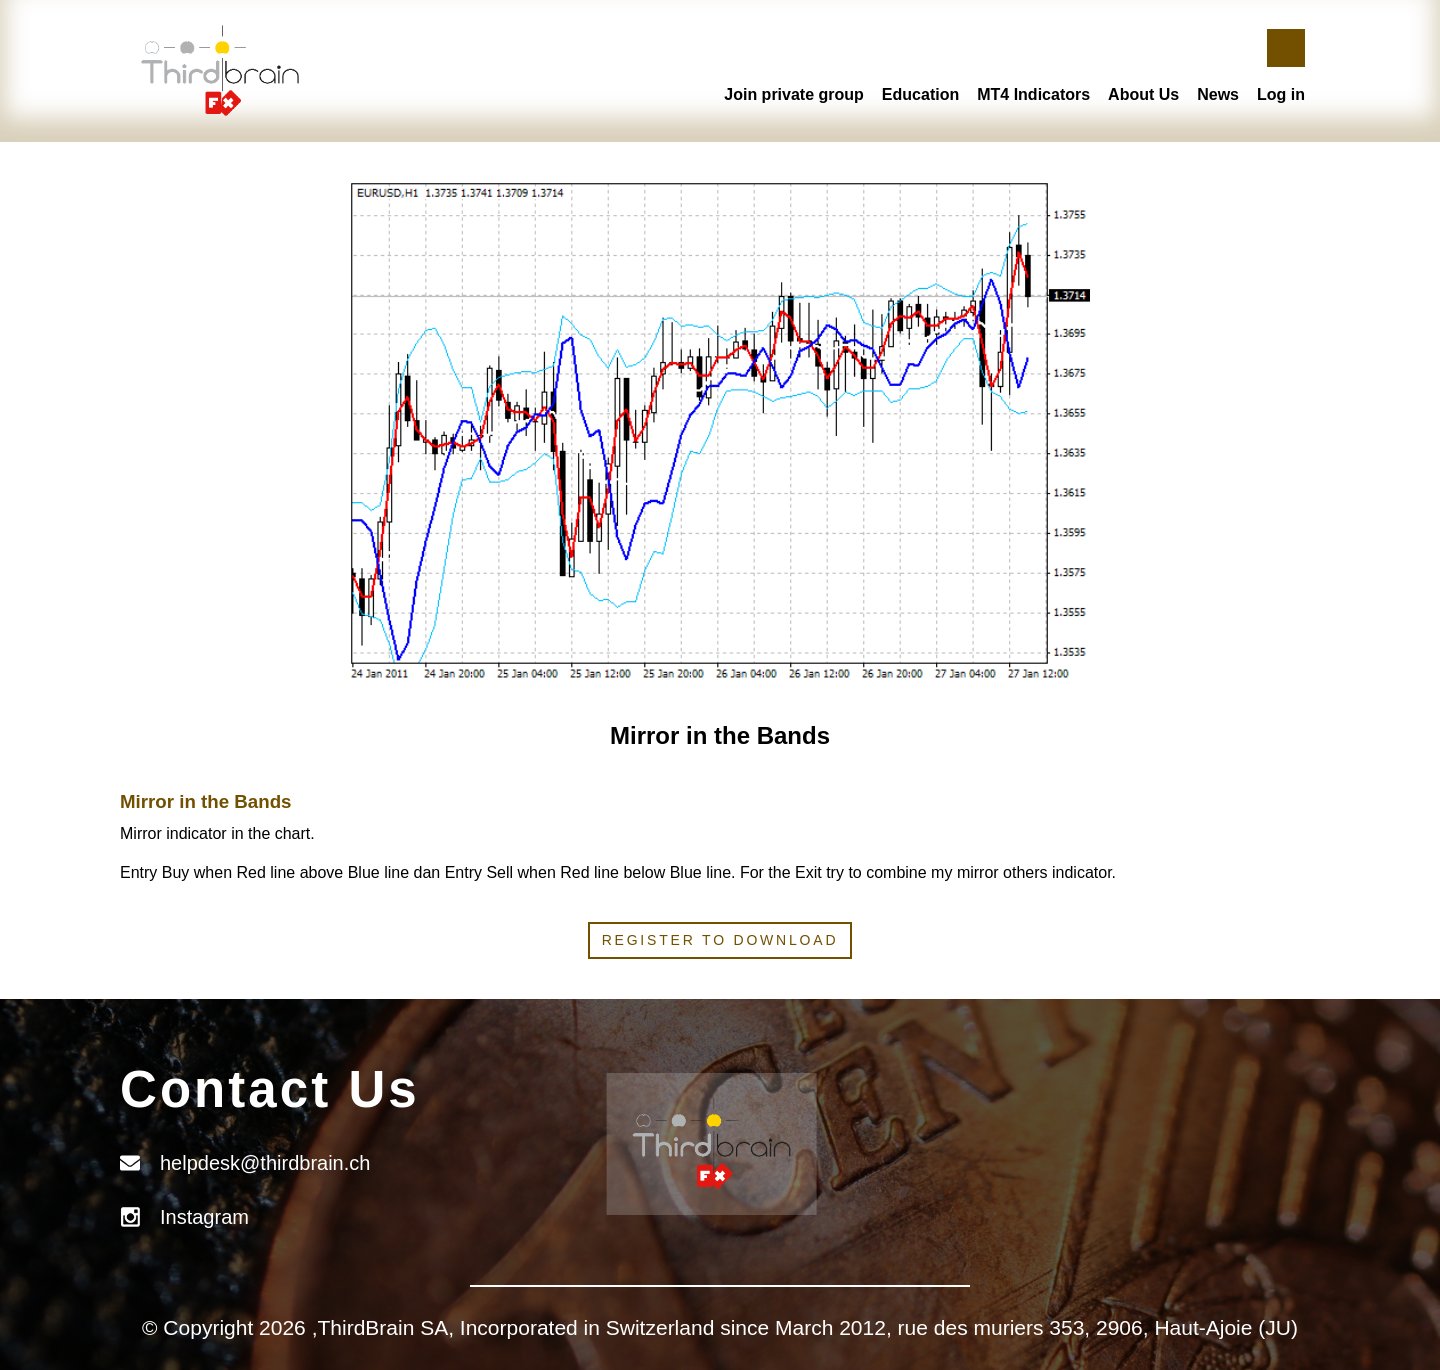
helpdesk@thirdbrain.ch (265, 1163)
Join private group (794, 94)
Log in (1281, 94)
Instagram (204, 1217)
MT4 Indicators (1033, 94)
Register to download (720, 940)
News (1218, 94)
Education (920, 94)
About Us (1143, 94)
